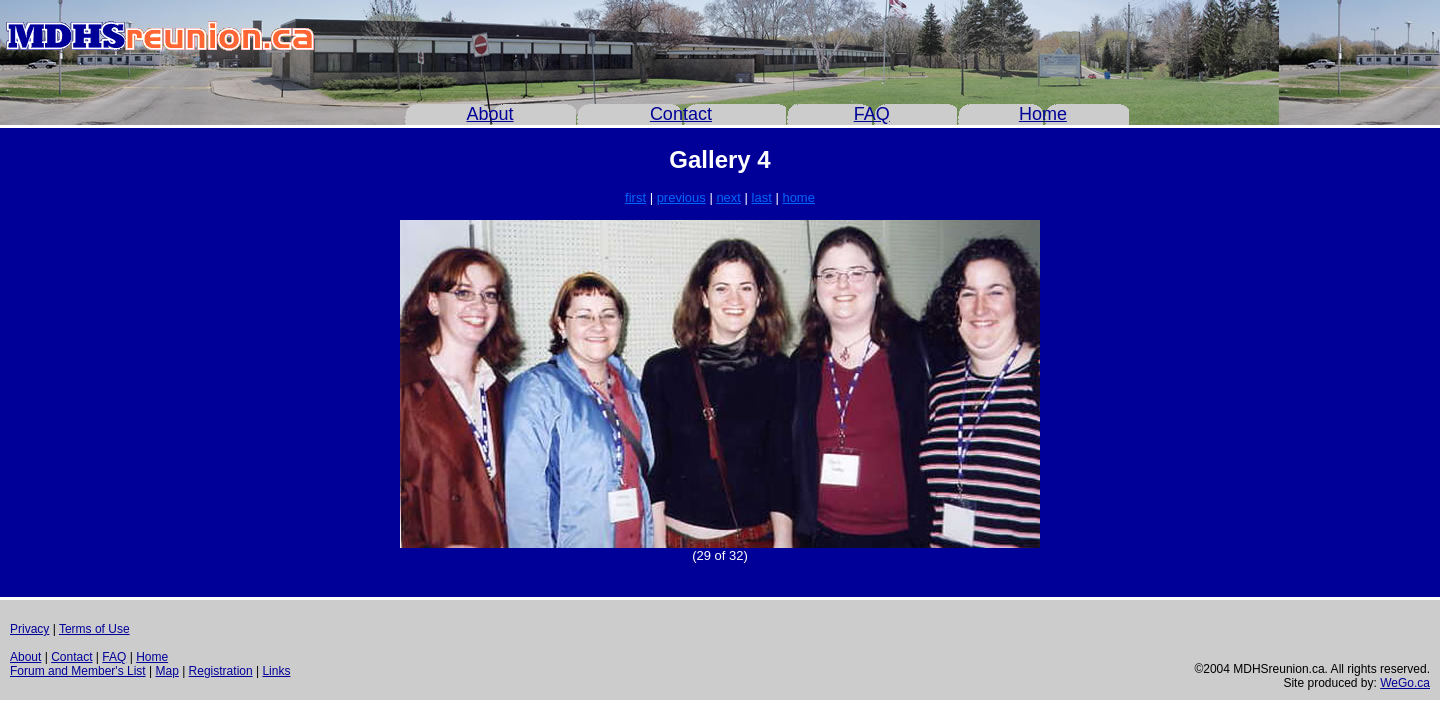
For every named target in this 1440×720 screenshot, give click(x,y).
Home (1043, 114)
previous (681, 197)
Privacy (29, 629)
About (490, 114)
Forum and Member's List (78, 671)
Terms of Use (94, 629)
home (798, 197)
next (728, 197)
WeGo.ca (1405, 683)
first (635, 197)
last (762, 197)
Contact (681, 114)
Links (276, 671)
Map (166, 671)
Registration (221, 671)
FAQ (872, 114)
